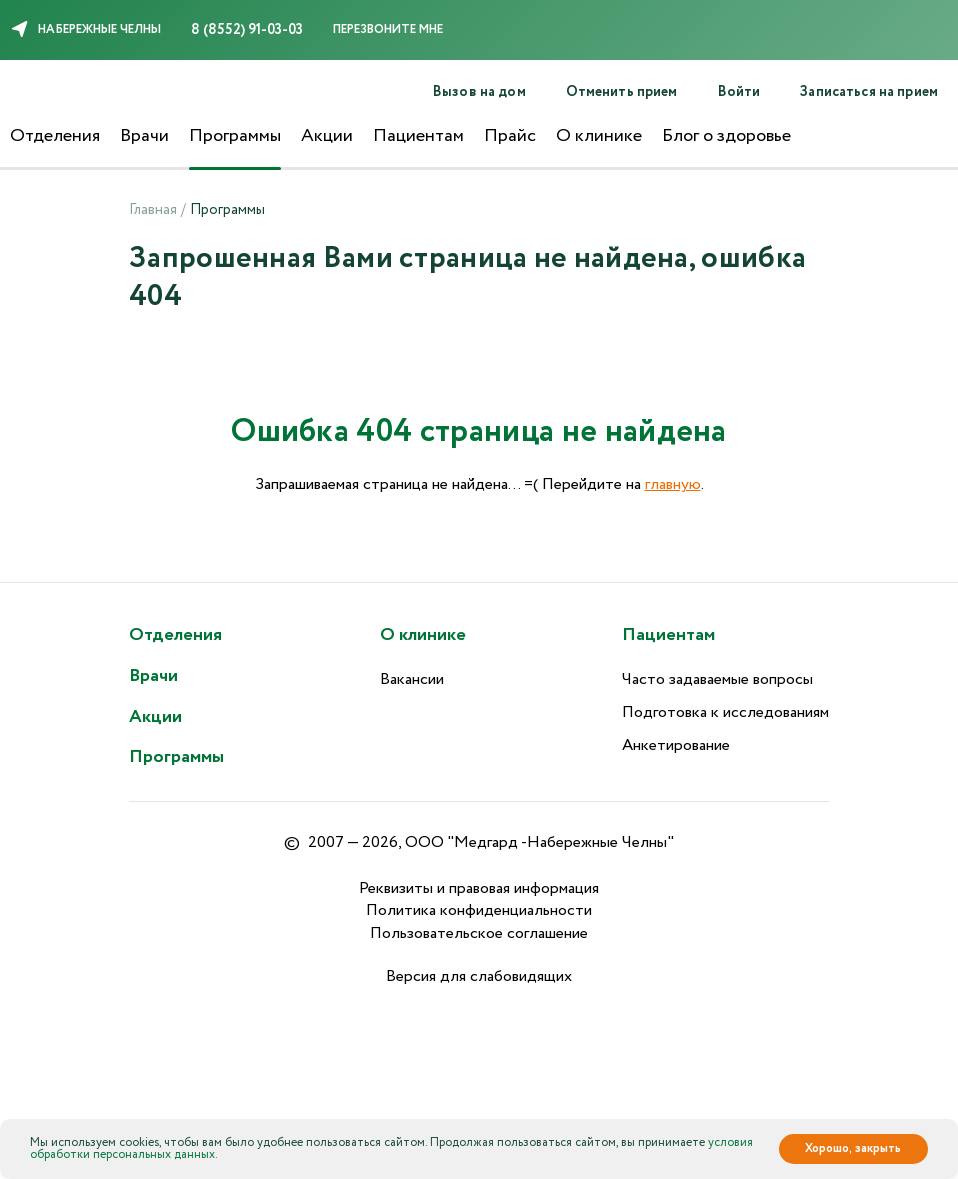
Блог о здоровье (726, 136)
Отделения (55, 136)
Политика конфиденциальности (479, 910)
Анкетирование (676, 745)
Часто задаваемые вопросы (717, 679)
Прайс (510, 136)
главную (673, 484)
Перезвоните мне (388, 29)
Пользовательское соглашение (479, 933)
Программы (235, 136)
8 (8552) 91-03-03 (247, 30)
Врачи (144, 136)
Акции (327, 136)
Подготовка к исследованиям (725, 712)
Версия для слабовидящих (479, 976)
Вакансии (412, 679)
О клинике (599, 136)
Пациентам (418, 136)
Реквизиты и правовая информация (479, 888)
